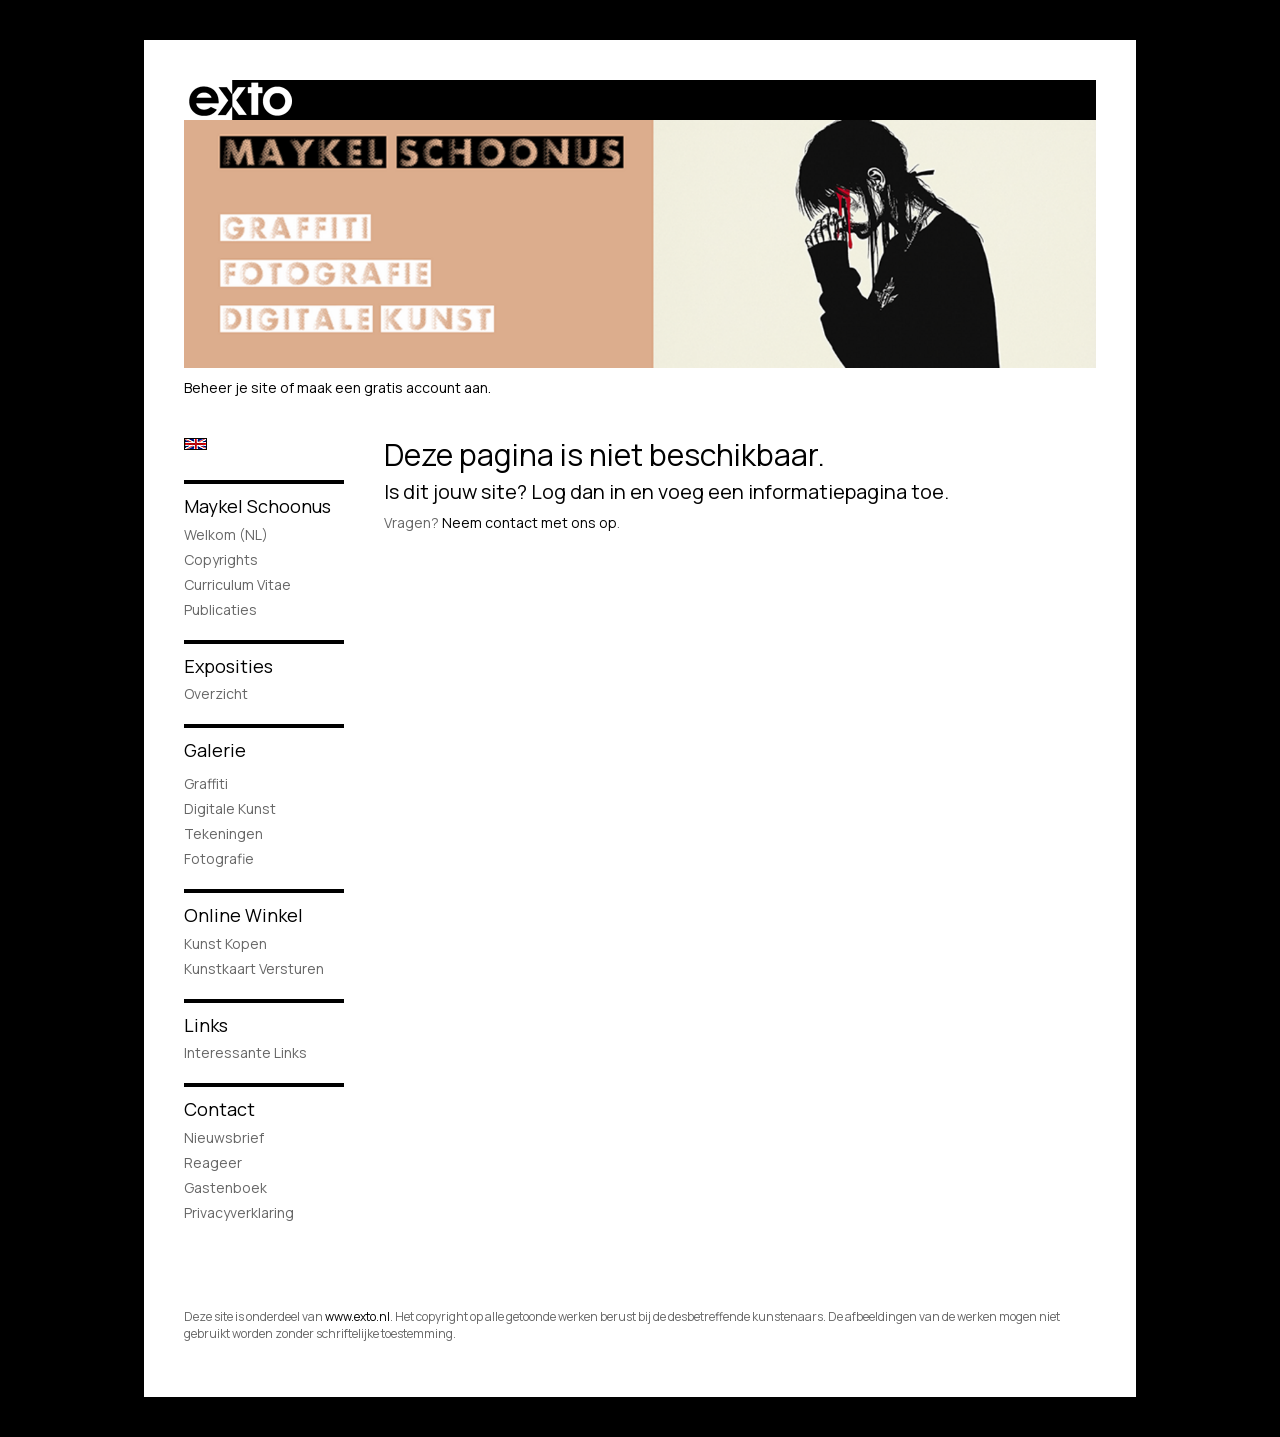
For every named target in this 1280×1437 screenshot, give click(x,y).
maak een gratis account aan (392, 387)
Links (206, 1025)
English (195, 444)
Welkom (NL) (226, 534)
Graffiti (206, 783)
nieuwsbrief (224, 1137)
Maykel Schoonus (257, 506)
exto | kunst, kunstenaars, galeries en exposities (240, 100)
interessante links (245, 1052)
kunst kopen (225, 943)
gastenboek (225, 1187)
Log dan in (578, 491)
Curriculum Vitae (237, 584)
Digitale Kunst (230, 808)
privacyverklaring (239, 1212)
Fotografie (219, 858)
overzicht (216, 693)
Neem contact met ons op (529, 522)
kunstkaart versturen (254, 968)
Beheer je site (230, 387)
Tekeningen (223, 833)
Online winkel (243, 915)
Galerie (215, 750)
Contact (219, 1109)
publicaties (220, 609)
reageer (213, 1162)
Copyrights (221, 559)
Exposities (228, 666)
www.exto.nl (357, 1316)
